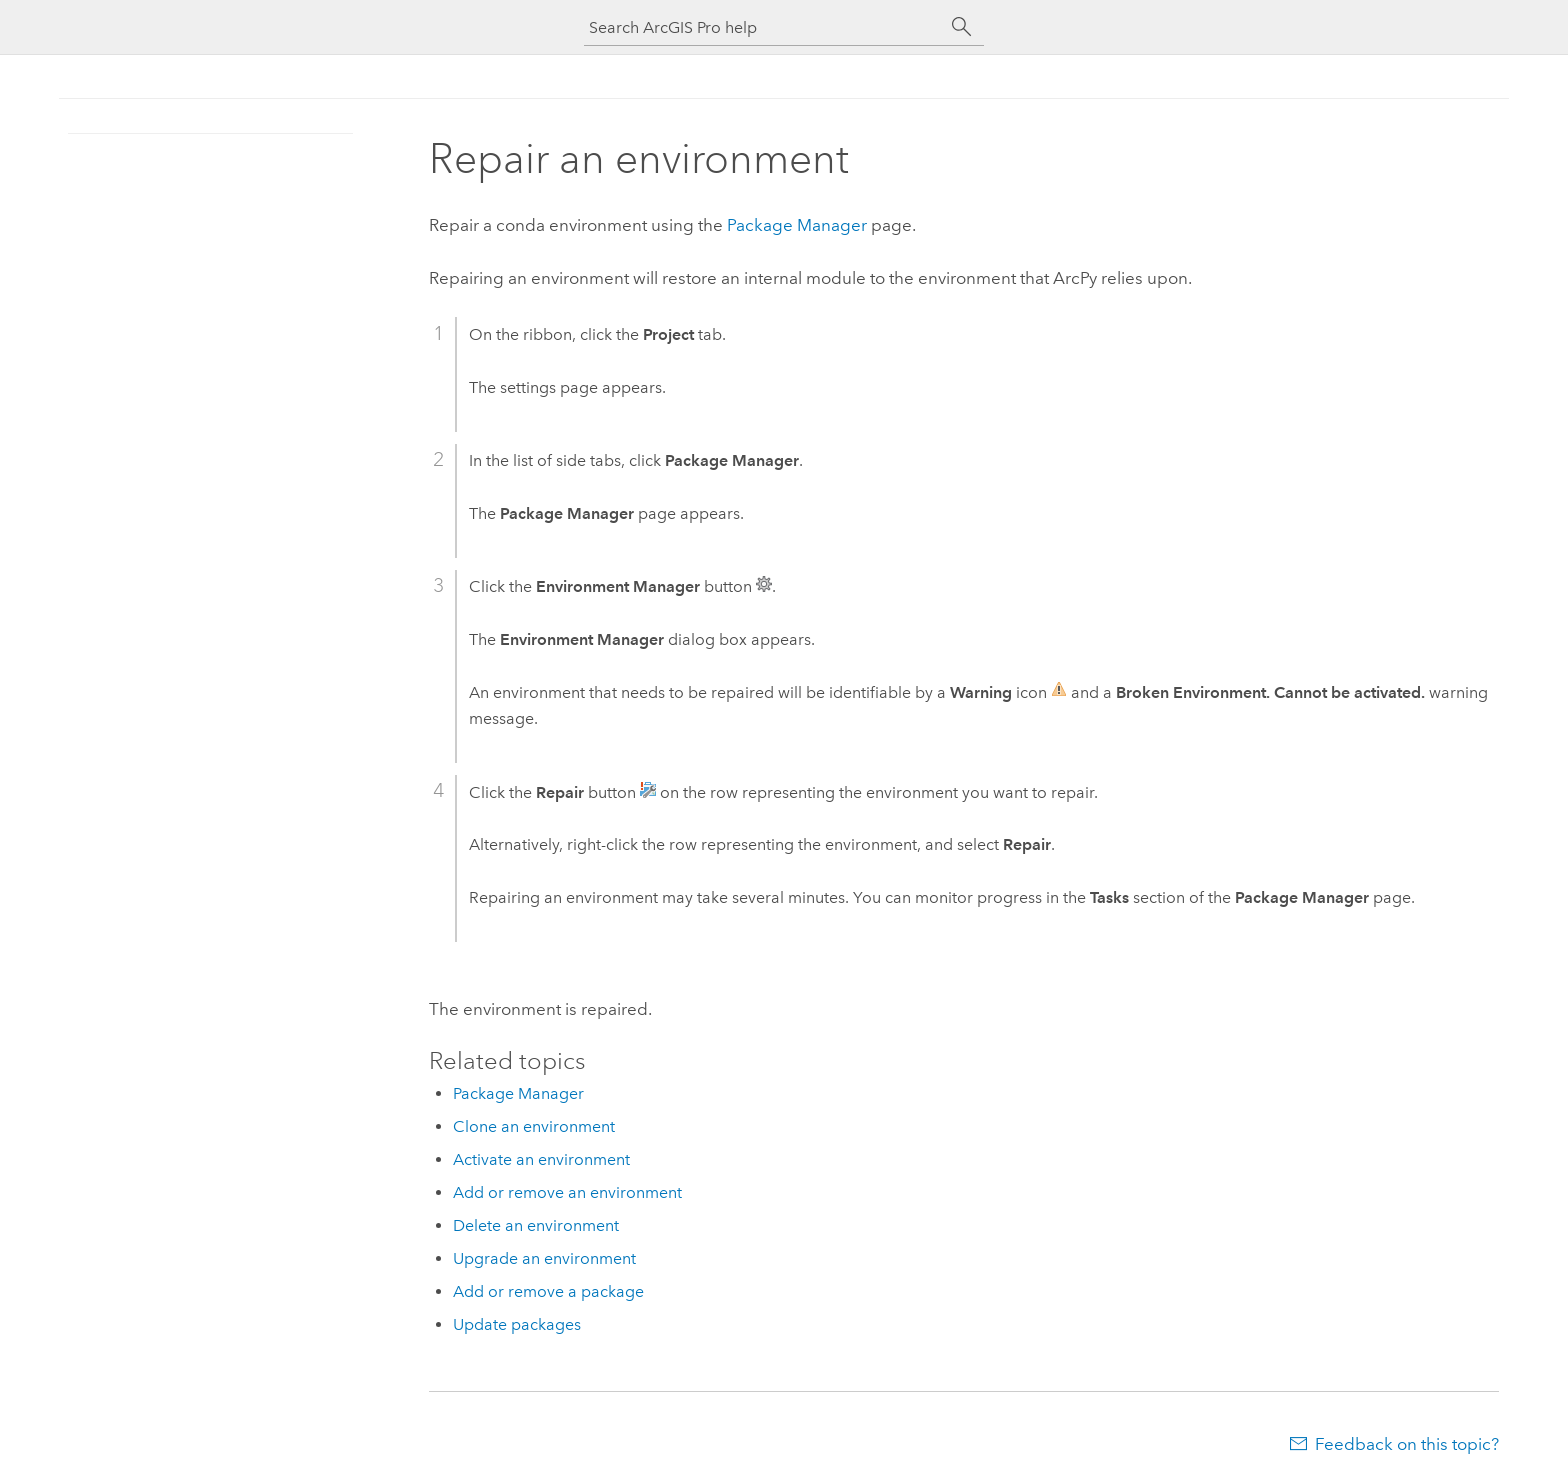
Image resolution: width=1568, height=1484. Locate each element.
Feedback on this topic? (1407, 1444)
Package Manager (797, 225)
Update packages (517, 1324)
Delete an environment (536, 1225)
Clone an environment (534, 1126)
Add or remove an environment (567, 1192)
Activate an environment (541, 1159)
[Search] (962, 27)
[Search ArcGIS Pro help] (764, 27)
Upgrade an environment (544, 1258)
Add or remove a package (548, 1291)
